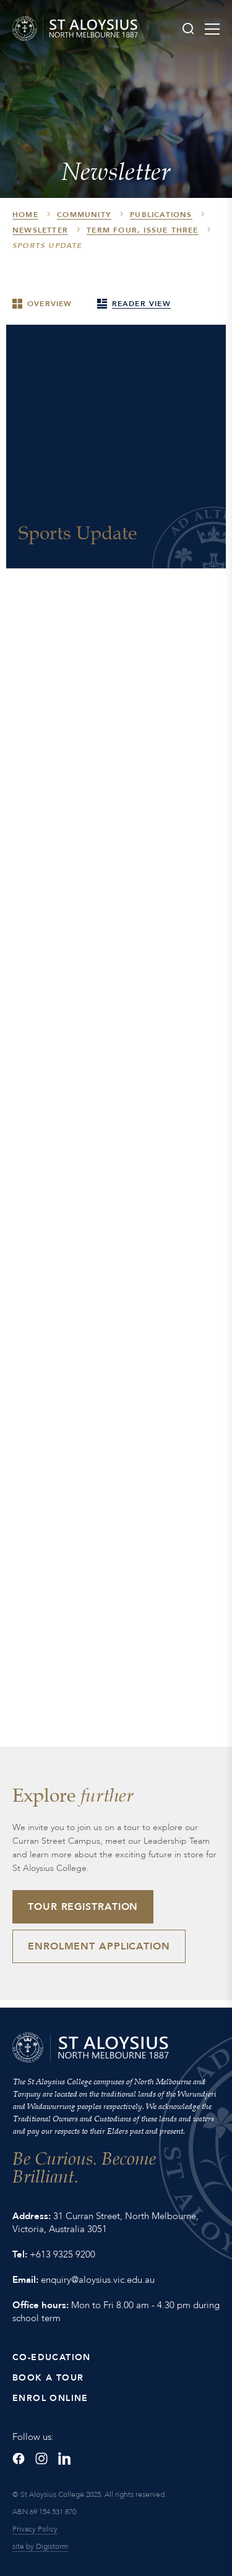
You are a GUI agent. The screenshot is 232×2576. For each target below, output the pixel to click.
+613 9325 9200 (62, 2254)
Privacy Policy (35, 2529)
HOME (25, 215)
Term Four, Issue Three (142, 230)
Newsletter (40, 230)
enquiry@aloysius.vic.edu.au (98, 2280)
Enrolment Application (99, 1946)
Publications (161, 215)
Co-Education (51, 2357)
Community (84, 215)
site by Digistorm (40, 2546)
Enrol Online (50, 2398)
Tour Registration (83, 1907)
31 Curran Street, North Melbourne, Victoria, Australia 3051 (105, 2222)
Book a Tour (48, 2378)
